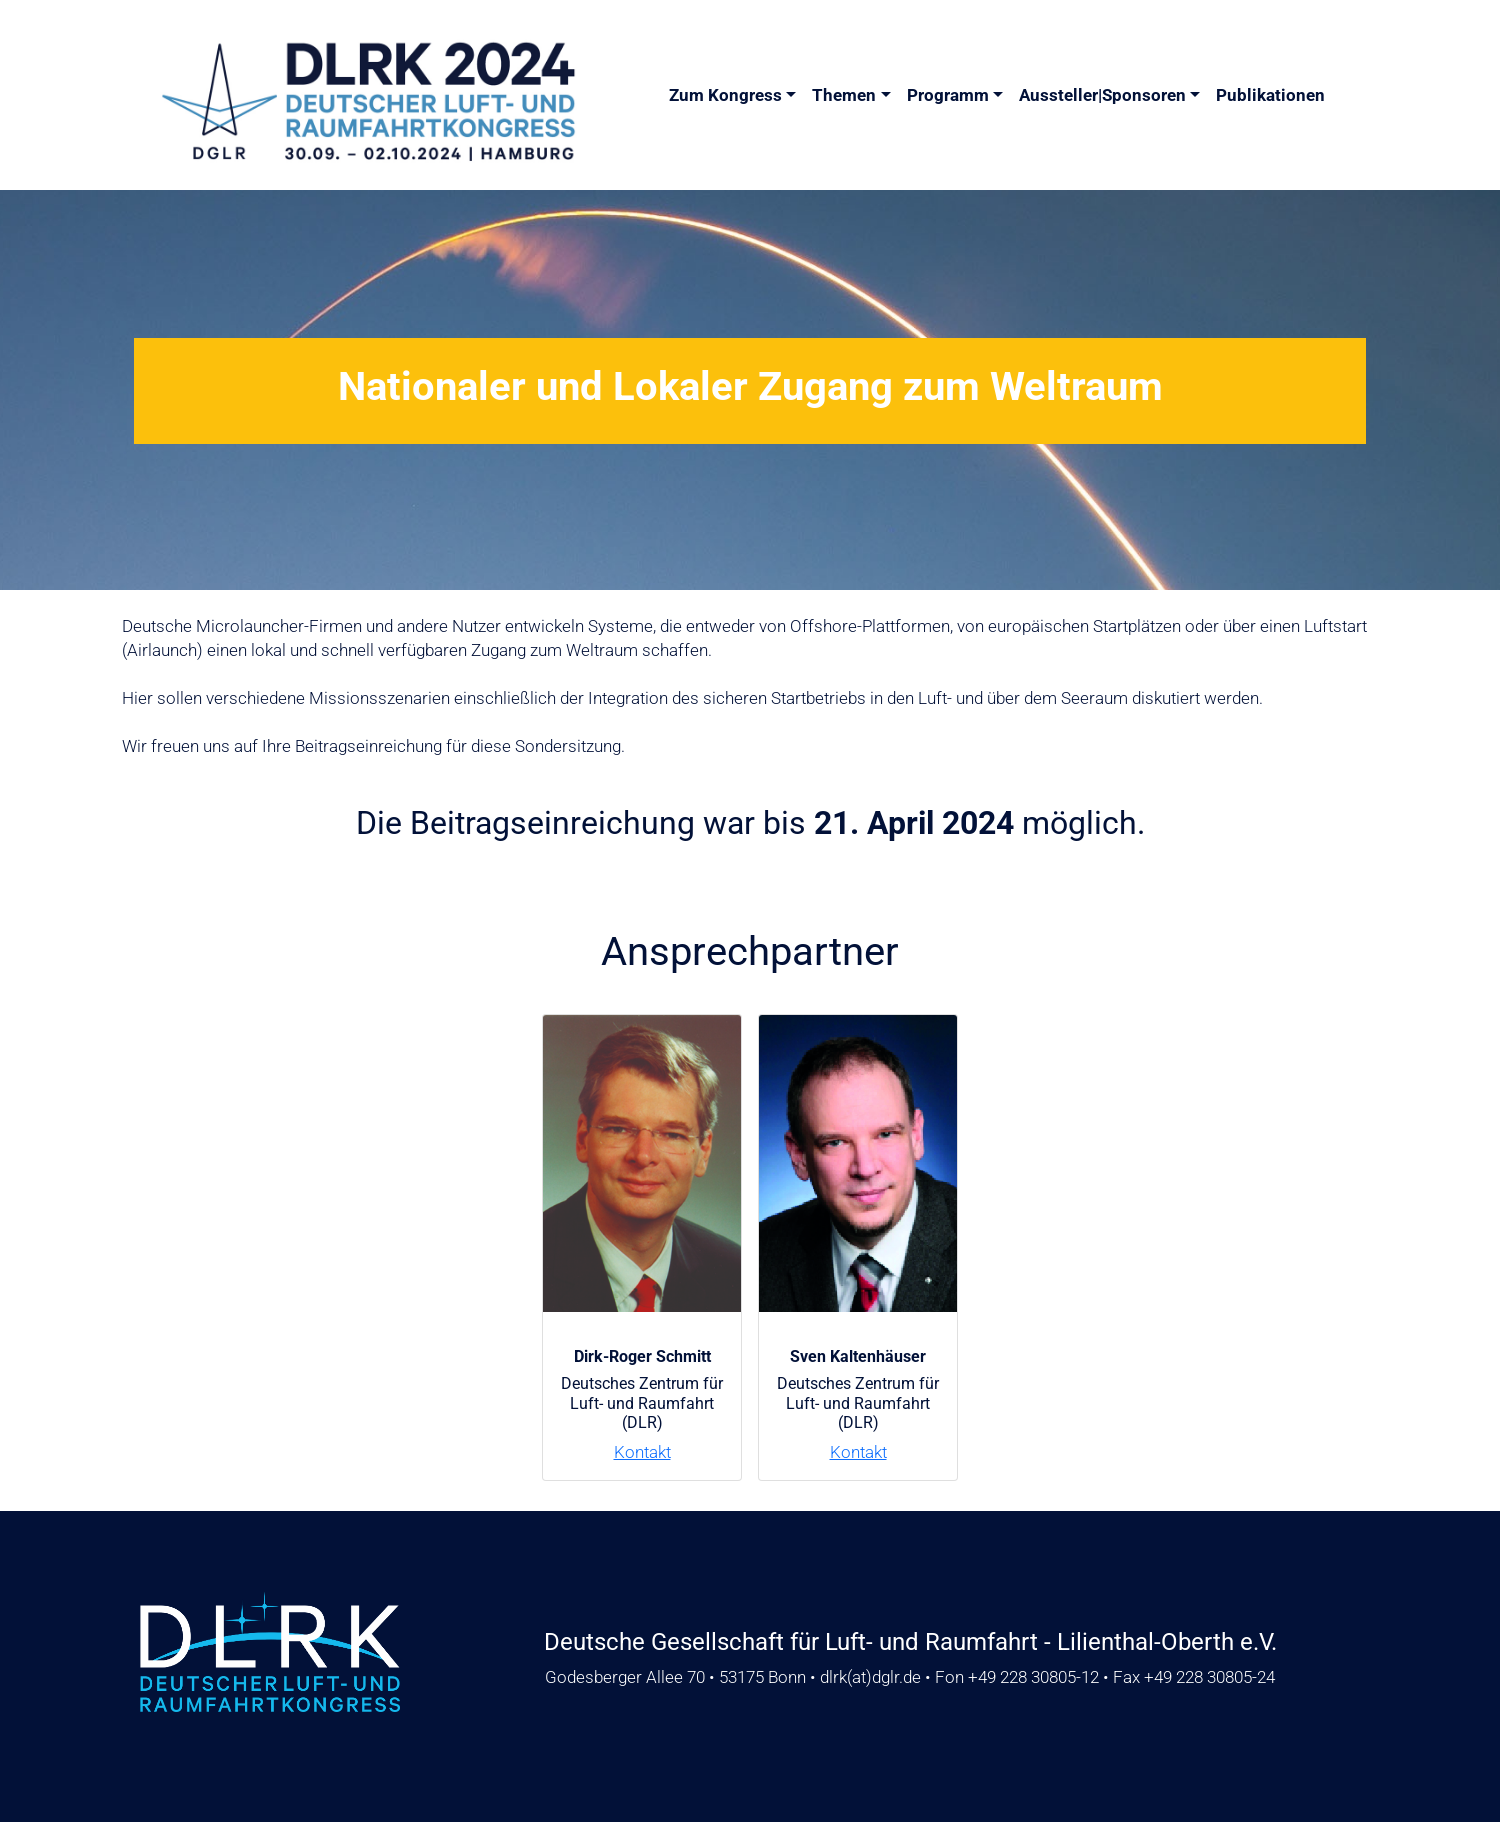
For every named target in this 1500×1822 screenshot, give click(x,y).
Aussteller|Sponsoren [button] (1102, 95)
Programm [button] (948, 95)
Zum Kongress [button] (725, 95)
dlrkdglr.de (870, 1677)
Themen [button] (844, 95)
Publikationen (1270, 95)
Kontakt (642, 1452)
